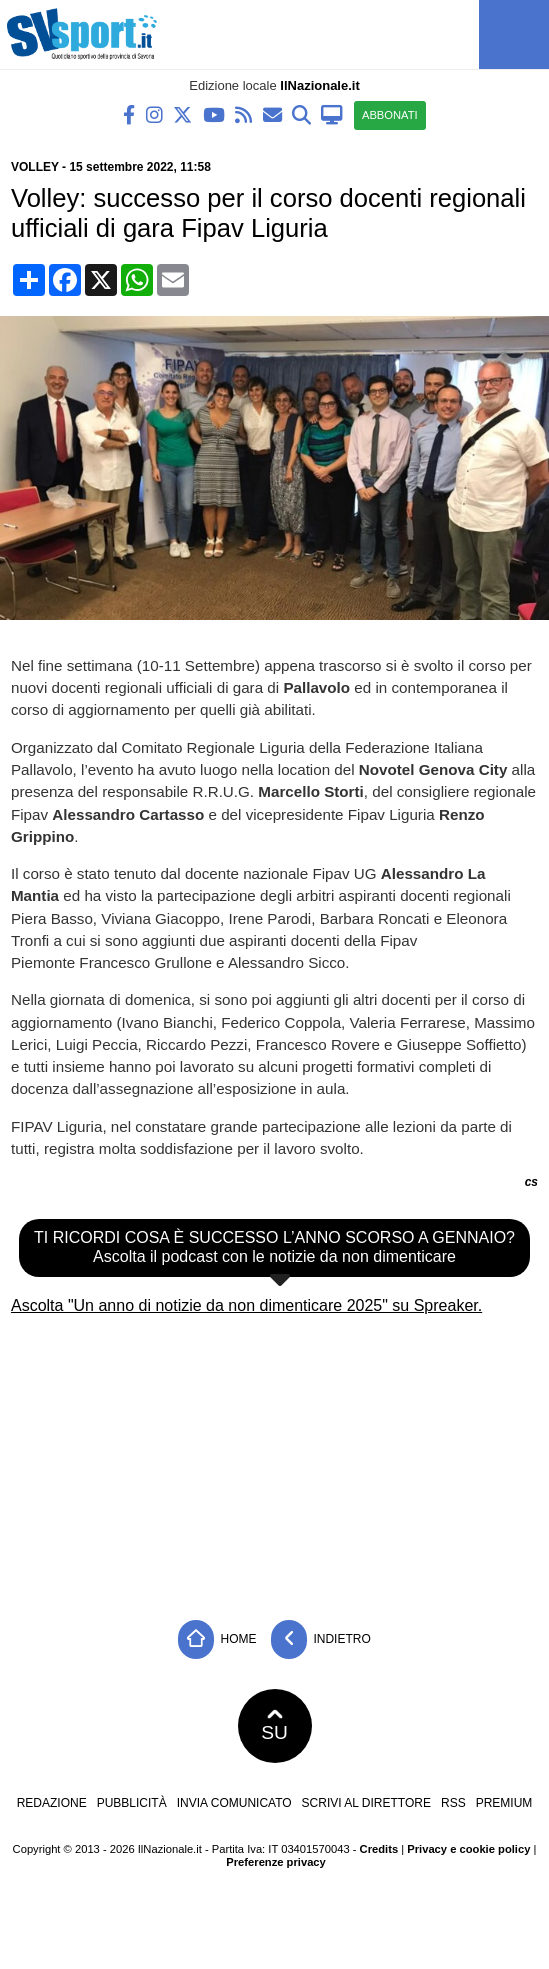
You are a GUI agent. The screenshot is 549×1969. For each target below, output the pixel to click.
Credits (379, 1849)
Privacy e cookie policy (468, 1849)
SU (274, 1726)
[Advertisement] (275, 1460)
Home (217, 1639)
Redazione (52, 1803)
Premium (504, 1803)
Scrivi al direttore (366, 1803)
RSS (453, 1803)
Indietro (321, 1639)
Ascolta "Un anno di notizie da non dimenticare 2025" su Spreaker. (246, 1305)
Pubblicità (132, 1803)
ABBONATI (390, 115)
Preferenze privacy (276, 1862)
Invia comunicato (234, 1803)
